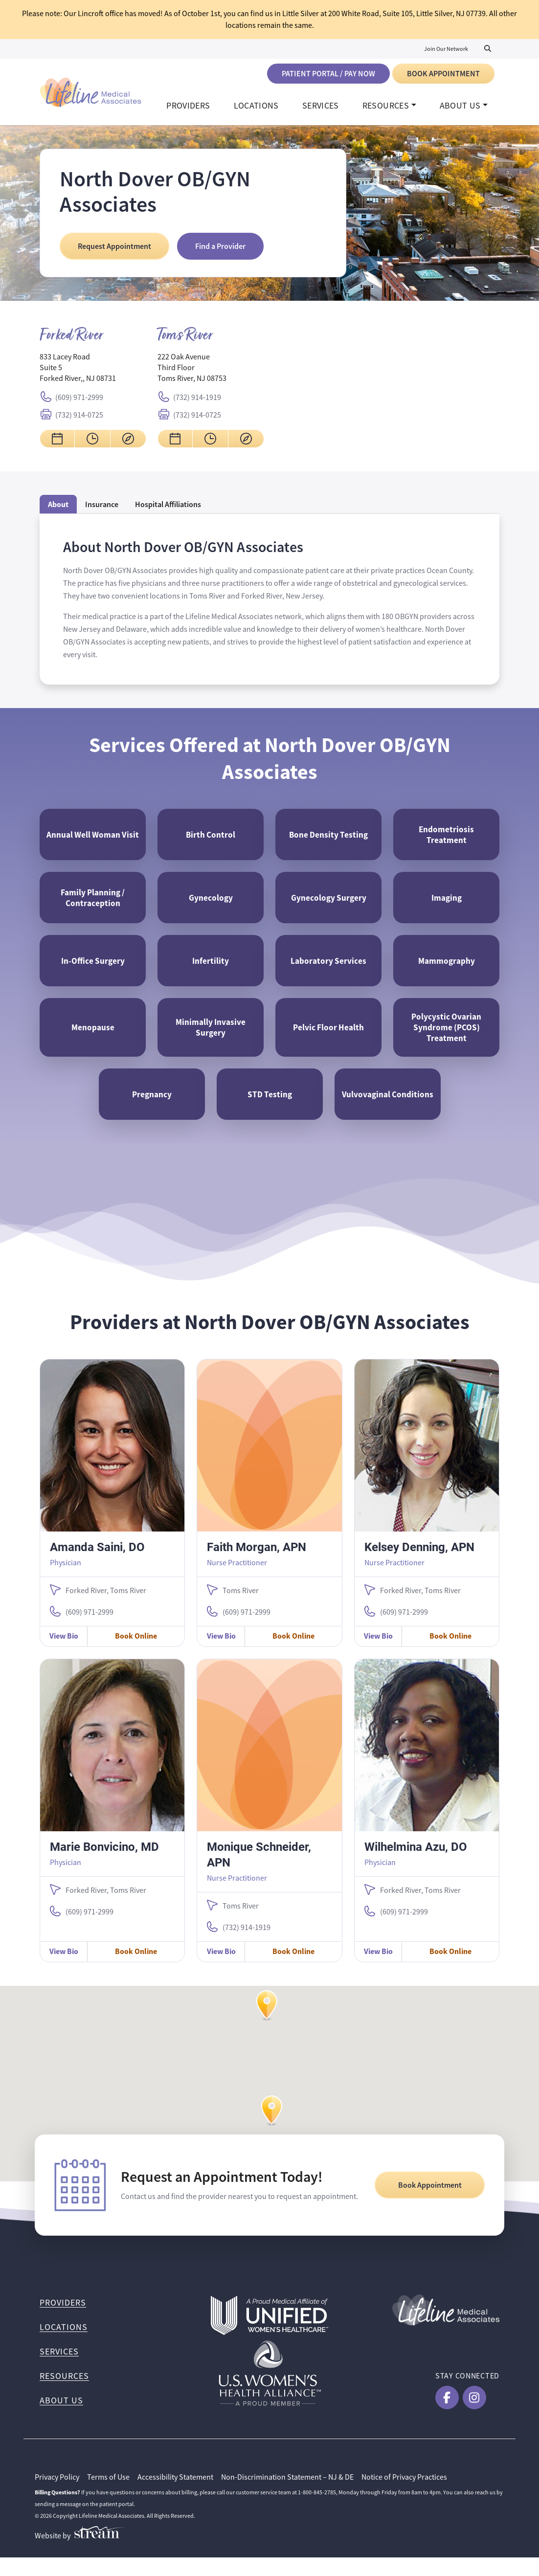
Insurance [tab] (101, 509)
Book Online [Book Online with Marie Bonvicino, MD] (136, 1970)
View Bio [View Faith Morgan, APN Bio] (221, 1654)
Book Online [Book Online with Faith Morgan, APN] (293, 1654)
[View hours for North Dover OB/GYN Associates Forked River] (92, 443)
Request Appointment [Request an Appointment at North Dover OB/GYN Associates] (114, 251)
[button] (271, 2139)
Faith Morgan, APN (256, 1565)
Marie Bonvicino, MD (104, 1865)
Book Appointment (443, 73)
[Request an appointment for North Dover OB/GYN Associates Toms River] (175, 443)
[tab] (168, 509)
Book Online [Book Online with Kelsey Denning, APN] (450, 1654)
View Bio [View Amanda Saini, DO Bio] (63, 1654)
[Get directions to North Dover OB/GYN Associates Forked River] (128, 443)
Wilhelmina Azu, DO (415, 1865)
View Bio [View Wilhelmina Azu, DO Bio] (378, 1970)
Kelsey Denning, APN (419, 1565)
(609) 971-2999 (79, 402)
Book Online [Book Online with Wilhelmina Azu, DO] (450, 1970)
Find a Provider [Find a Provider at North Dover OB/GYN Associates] (220, 251)
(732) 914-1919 (197, 402)
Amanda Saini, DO (97, 1565)
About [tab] (58, 509)
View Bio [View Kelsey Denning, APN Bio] (378, 1654)
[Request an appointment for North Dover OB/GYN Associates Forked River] (57, 443)
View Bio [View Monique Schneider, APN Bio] (221, 1970)
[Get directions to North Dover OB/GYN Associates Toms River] (246, 443)
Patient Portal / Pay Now (328, 73)
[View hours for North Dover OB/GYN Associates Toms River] (210, 443)
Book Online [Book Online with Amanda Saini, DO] (136, 1654)
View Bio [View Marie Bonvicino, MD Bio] (63, 1970)
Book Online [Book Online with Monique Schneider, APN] (293, 1970)
